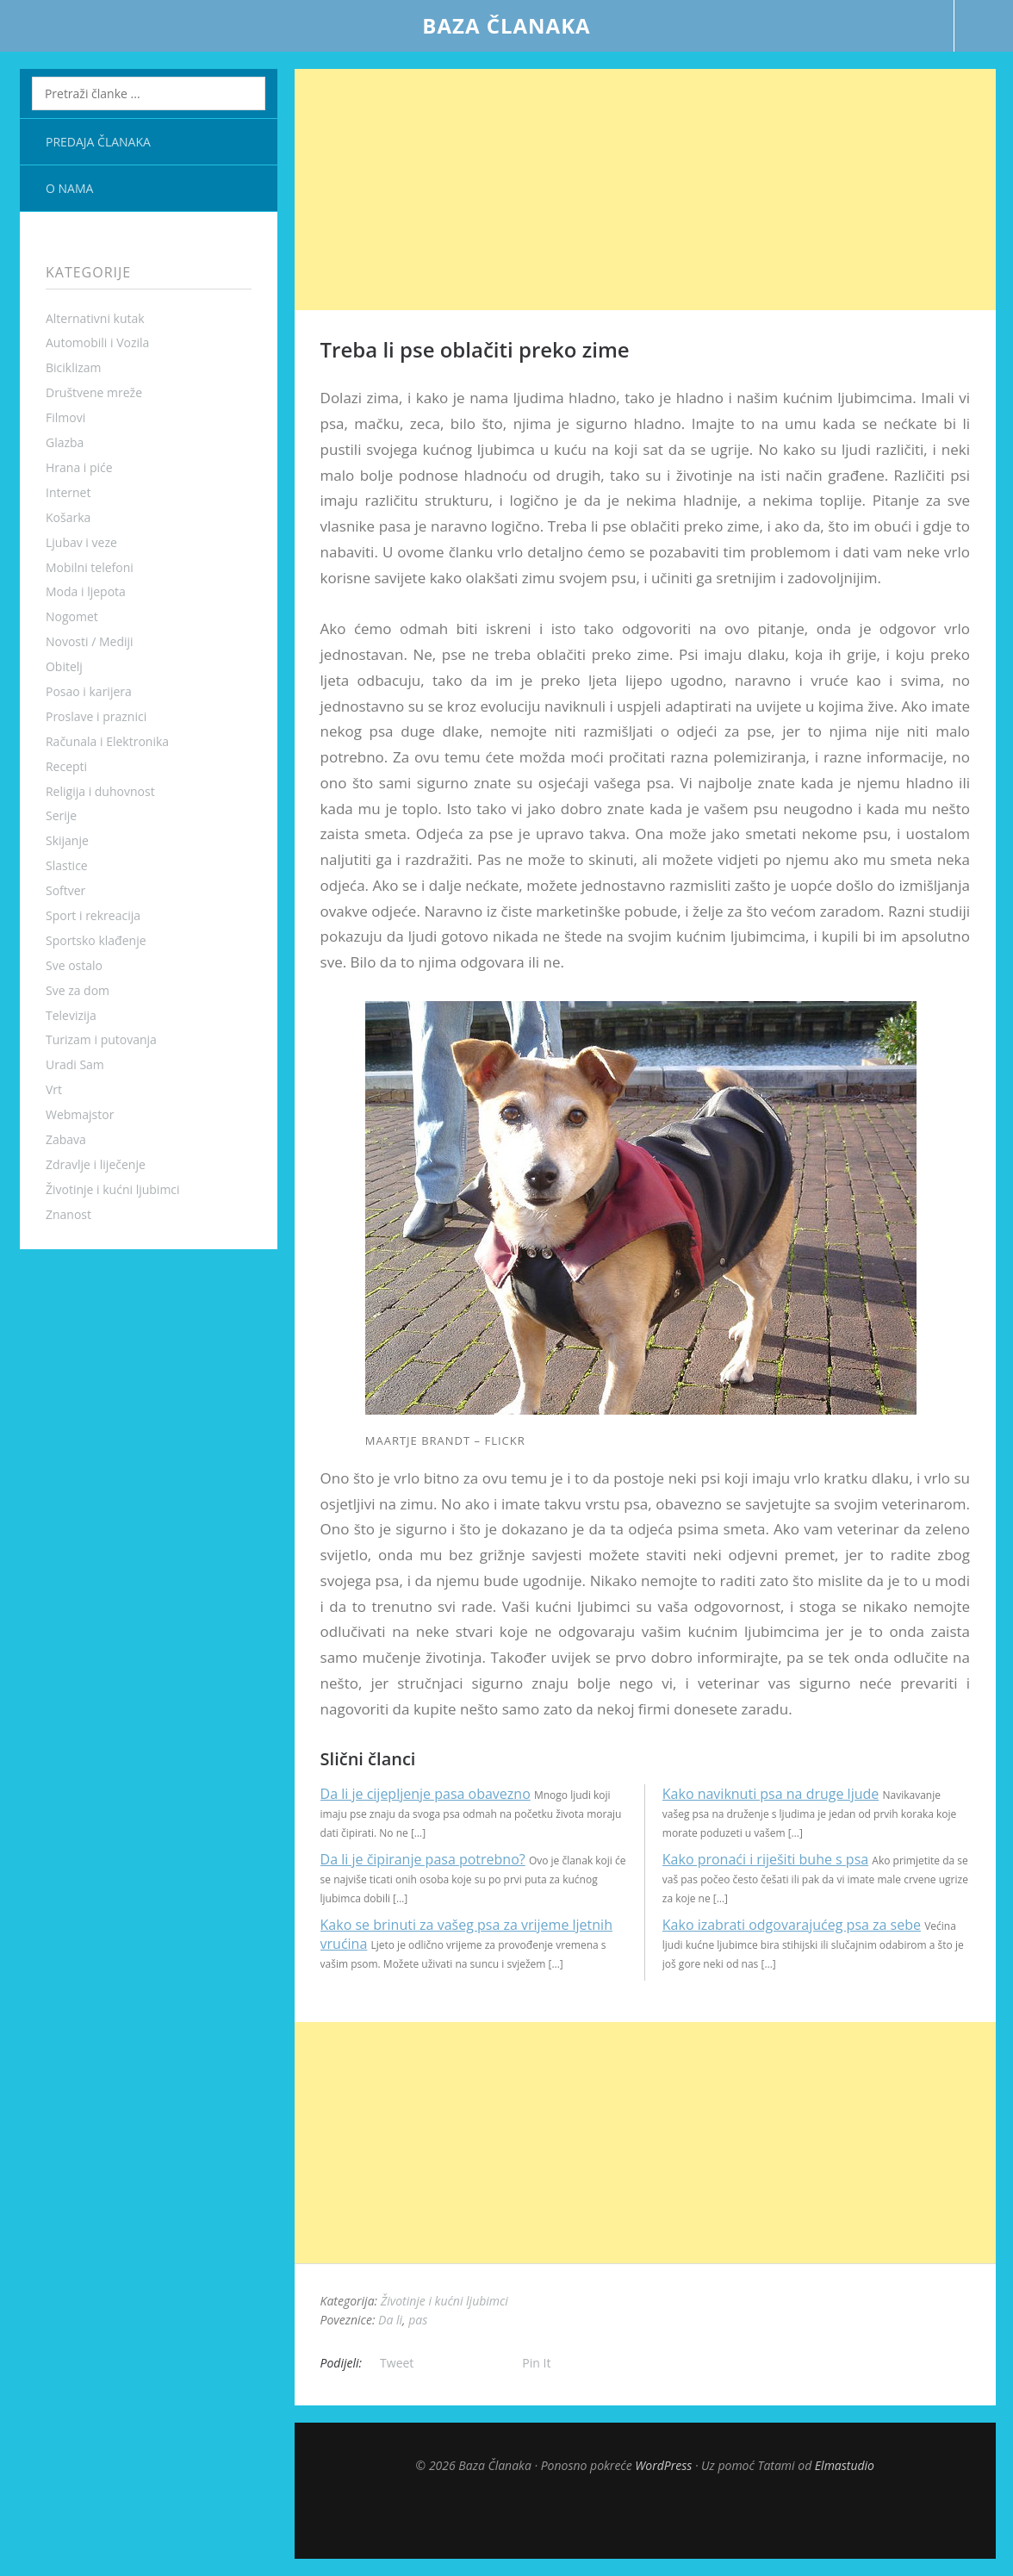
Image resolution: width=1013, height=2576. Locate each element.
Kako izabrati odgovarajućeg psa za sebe (791, 1924)
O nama (69, 188)
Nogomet (72, 616)
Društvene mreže (94, 392)
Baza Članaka (506, 25)
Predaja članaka (98, 142)
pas (417, 2320)
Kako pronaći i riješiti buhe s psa (765, 1859)
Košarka (68, 517)
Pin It (536, 2363)
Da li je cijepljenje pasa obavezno (425, 1793)
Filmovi (65, 417)
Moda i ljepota (86, 591)
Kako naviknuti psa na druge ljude (770, 1793)
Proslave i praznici (96, 716)
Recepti (66, 766)
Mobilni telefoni (90, 567)
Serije (61, 815)
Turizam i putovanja (101, 1039)
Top (645, 2515)
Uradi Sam (75, 1064)
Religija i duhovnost (100, 791)
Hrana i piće (79, 467)
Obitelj (64, 666)
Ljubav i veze (81, 542)
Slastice (67, 865)
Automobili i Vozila (97, 342)
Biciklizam (74, 367)
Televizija (71, 1015)
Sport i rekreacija (93, 915)
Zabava (66, 1139)
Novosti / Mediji (90, 641)
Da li (390, 2320)
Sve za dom (77, 990)
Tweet (396, 2363)
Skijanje (67, 840)
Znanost (68, 1214)
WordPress (663, 2465)
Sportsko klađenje (96, 940)
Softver (65, 890)
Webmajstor (80, 1114)
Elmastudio (844, 2465)
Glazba (65, 442)
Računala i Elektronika (107, 741)
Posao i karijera (89, 691)
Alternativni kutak (95, 318)
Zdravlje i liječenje (96, 1164)
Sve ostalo (74, 965)
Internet (68, 492)
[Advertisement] (645, 189)
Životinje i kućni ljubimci (113, 1189)
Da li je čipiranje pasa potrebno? (422, 1859)
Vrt (54, 1089)
